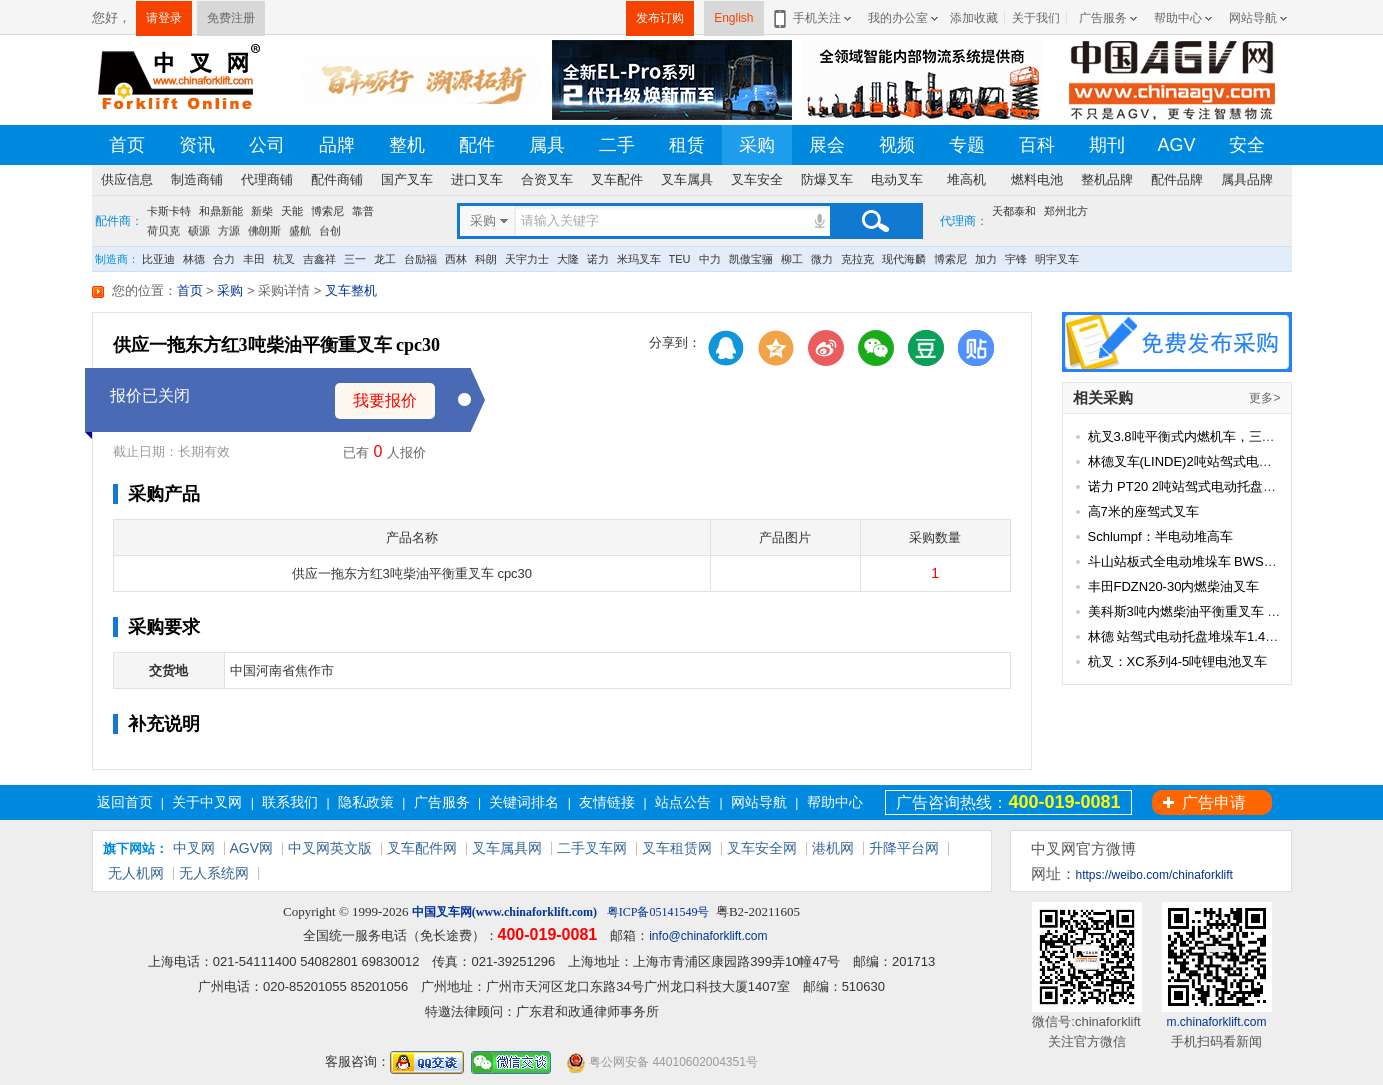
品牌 (337, 145)
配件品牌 (1177, 179)
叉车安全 (757, 179)
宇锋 (1016, 259)
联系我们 (290, 802)
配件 (477, 145)
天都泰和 (1014, 211)
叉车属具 (687, 179)
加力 (986, 259)
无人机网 (136, 873)
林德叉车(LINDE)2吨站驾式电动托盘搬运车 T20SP (1234, 461)
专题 (967, 145)
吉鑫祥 (319, 259)
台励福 (420, 259)
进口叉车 (477, 179)
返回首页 (125, 802)
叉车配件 (617, 179)
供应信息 (127, 179)
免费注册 (231, 18)
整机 (407, 145)
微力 (822, 259)
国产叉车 (407, 179)
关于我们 (1036, 18)
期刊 (1107, 145)
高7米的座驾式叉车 (1143, 511)
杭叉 (284, 259)
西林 (456, 259)
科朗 (486, 259)
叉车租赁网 (677, 848)
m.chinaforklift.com (1216, 1022)
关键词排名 (524, 802)
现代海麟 (904, 259)
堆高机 (966, 179)
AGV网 (252, 848)
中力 (710, 259)
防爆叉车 (827, 179)
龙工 (385, 259)
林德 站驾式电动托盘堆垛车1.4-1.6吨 (1194, 636)
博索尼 (327, 211)
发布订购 (660, 18)
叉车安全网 (762, 848)
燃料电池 (1037, 179)
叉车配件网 (422, 848)
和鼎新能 (221, 211)
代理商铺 (267, 179)
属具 (547, 145)
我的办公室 (898, 18)
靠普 (363, 211)
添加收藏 (974, 18)
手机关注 (813, 18)
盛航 (300, 231)
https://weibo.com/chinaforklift (1154, 875)
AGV (1176, 145)
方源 (229, 231)
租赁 (687, 145)
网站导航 (1253, 18)
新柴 (262, 211)
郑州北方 (1066, 211)
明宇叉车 (1057, 259)
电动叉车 (897, 179)
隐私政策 (366, 802)
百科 (1037, 145)
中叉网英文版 (330, 848)
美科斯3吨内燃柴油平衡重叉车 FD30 (1194, 611)
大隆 (568, 259)
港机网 (833, 848)
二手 (617, 145)
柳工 (792, 259)
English (733, 18)
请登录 (164, 18)
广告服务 (1103, 18)
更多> (1264, 398)
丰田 (254, 259)
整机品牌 (1107, 179)
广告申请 (1214, 802)
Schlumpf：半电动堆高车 (1160, 536)
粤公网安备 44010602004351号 (662, 1062)
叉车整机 (351, 290)
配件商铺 (337, 179)
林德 (194, 259)
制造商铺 (197, 179)
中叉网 (194, 848)
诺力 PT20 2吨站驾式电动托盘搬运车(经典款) (1219, 486)
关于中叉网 (207, 802)
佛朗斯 (264, 231)
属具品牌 (1247, 179)
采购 (757, 145)
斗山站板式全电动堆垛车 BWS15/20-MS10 (1211, 561)
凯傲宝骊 (751, 259)
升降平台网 (904, 848)
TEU (680, 259)
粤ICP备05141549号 (658, 912)
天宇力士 (527, 259)
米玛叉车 (639, 259)
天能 (292, 211)
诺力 (598, 259)
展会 (827, 145)
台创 (330, 231)
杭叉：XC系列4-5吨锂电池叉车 (1178, 661)
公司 (267, 145)
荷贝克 (163, 231)
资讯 (197, 145)
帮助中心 (1178, 18)
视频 (897, 145)
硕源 (199, 231)
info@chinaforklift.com (708, 936)
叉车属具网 (507, 848)
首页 (127, 145)
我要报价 (385, 400)
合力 (224, 259)
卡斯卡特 (169, 211)
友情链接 (607, 802)
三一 (355, 259)
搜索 (875, 221)
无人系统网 (214, 873)
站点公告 (683, 802)
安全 (1247, 145)
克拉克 (857, 259)
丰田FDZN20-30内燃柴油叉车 (1174, 586)
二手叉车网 (592, 848)
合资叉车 (547, 179)
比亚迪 (158, 259)
